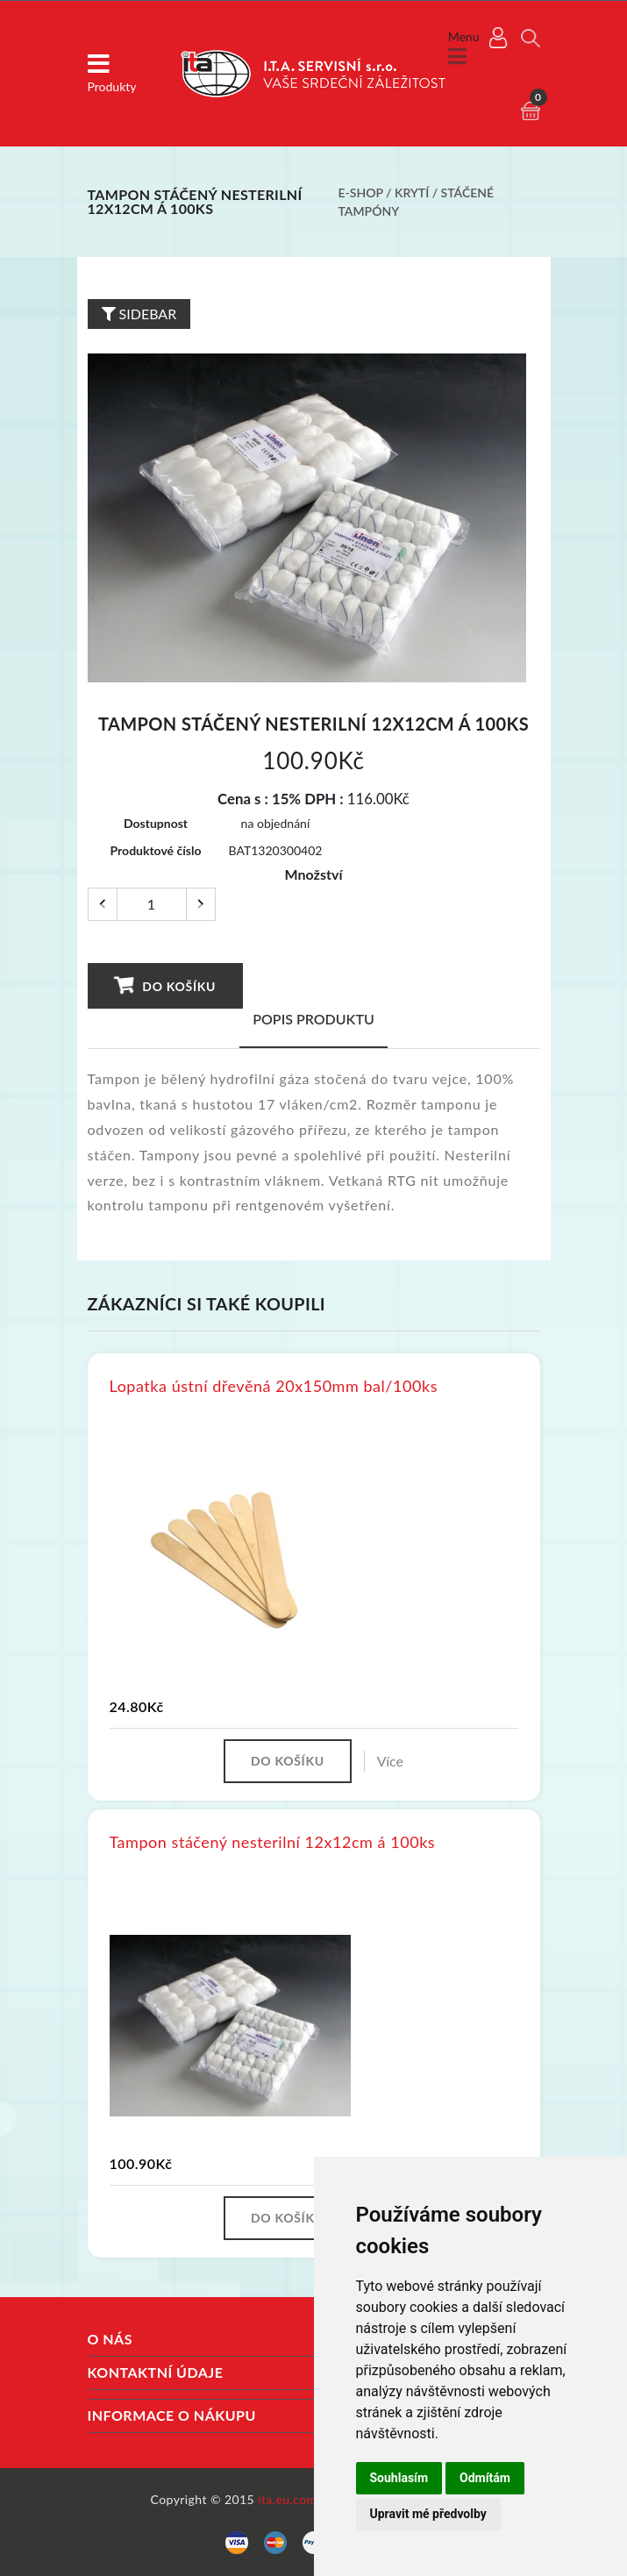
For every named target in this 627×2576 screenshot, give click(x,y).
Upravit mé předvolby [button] (428, 2514)
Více (390, 1760)
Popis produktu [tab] (313, 1018)
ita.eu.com (287, 2499)
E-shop (360, 192)
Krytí (412, 192)
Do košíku (164, 985)
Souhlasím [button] (399, 2478)
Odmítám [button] (485, 2478)
